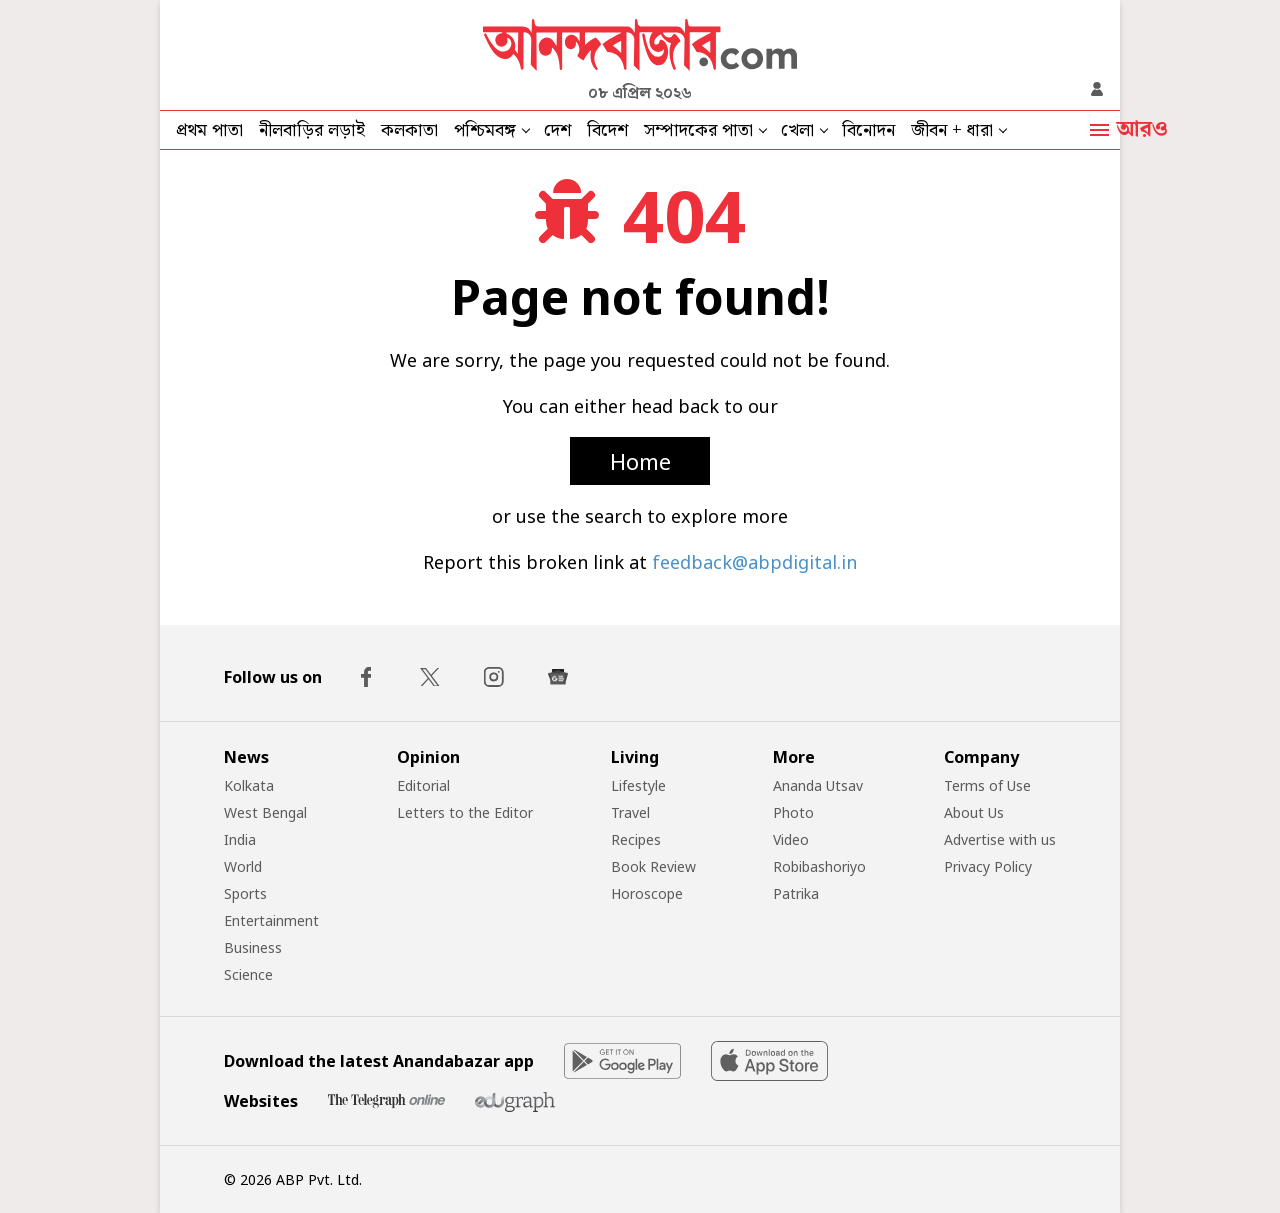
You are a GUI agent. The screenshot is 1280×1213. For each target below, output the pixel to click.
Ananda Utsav (818, 785)
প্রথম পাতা (209, 130)
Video (791, 839)
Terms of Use (987, 785)
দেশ (557, 130)
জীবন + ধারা (952, 130)
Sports (245, 893)
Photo (793, 812)
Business (253, 947)
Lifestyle (638, 785)
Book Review (653, 866)
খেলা (797, 130)
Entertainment (271, 920)
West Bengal (265, 812)
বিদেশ (607, 130)
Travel (630, 812)
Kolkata (249, 785)
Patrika (796, 893)
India (240, 839)
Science (248, 974)
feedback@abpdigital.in (754, 562)
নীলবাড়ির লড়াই (312, 130)
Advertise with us (1000, 839)
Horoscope (647, 893)
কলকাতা (409, 130)
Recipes (636, 839)
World (243, 866)
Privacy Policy (988, 866)
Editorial (423, 785)
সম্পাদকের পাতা (698, 130)
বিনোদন (868, 130)
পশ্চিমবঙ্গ (485, 130)
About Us (974, 812)
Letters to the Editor (465, 812)
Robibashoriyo (819, 866)
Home (640, 461)
